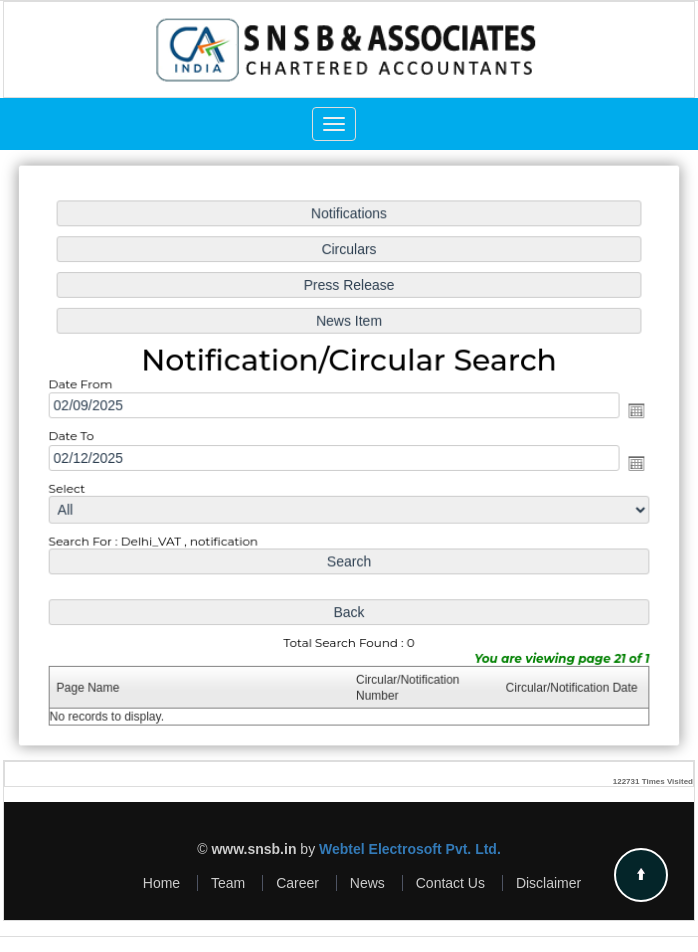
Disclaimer (548, 883)
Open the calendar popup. (631, 411)
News (367, 883)
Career (297, 883)
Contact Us (450, 883)
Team (228, 883)
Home (161, 883)
